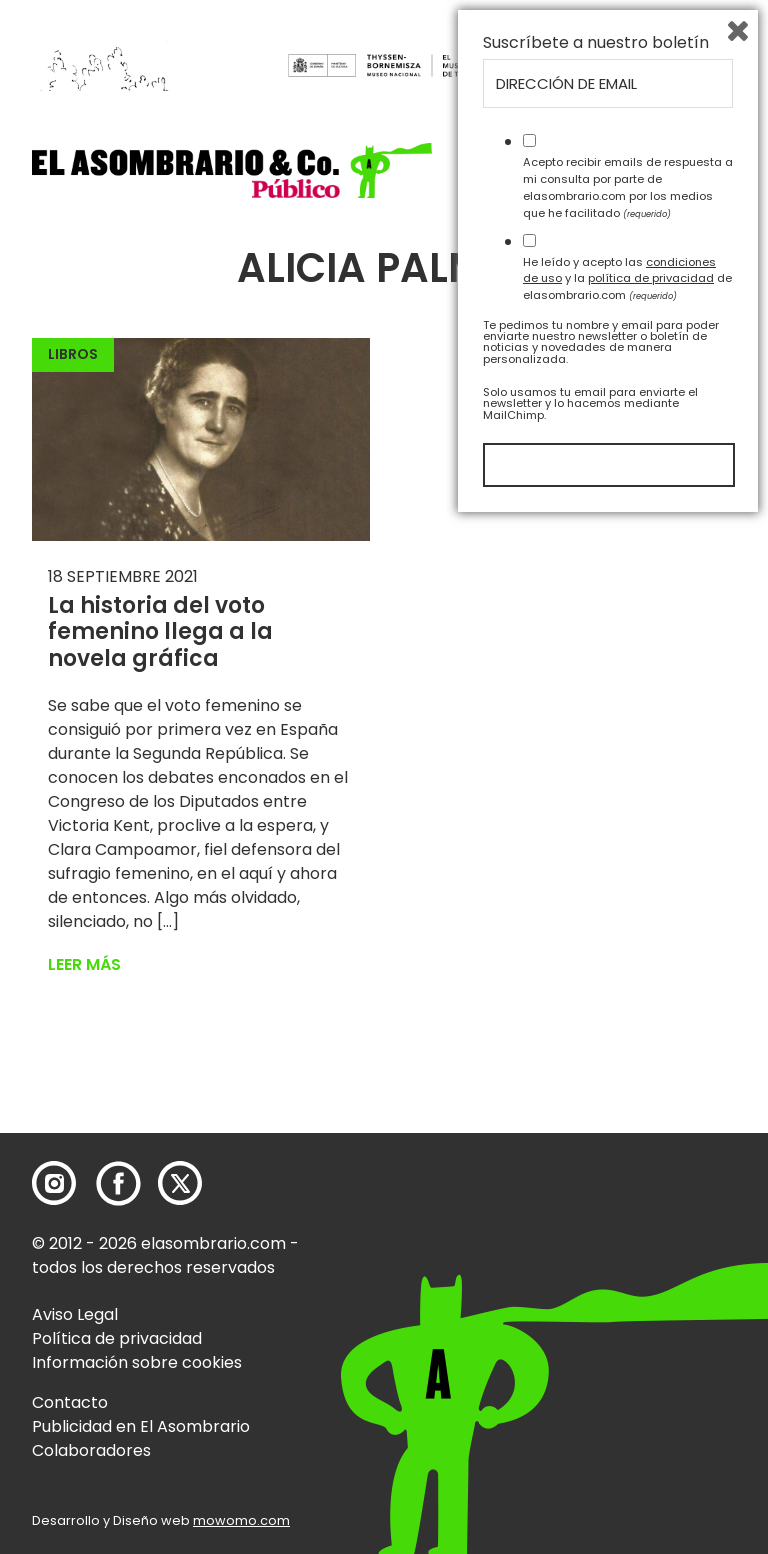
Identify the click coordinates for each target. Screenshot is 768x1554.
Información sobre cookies (137, 1362)
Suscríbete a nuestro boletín (596, 1075)
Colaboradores (91, 1450)
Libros (73, 354)
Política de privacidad (117, 1338)
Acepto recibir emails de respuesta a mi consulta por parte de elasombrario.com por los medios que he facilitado (628, 1219)
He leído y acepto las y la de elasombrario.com (627, 1310)
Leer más (84, 964)
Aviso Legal (75, 1314)
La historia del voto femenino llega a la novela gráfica (160, 632)
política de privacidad (651, 1310)
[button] (232, 170)
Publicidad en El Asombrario (141, 1426)
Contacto (70, 1402)
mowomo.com (241, 1520)
